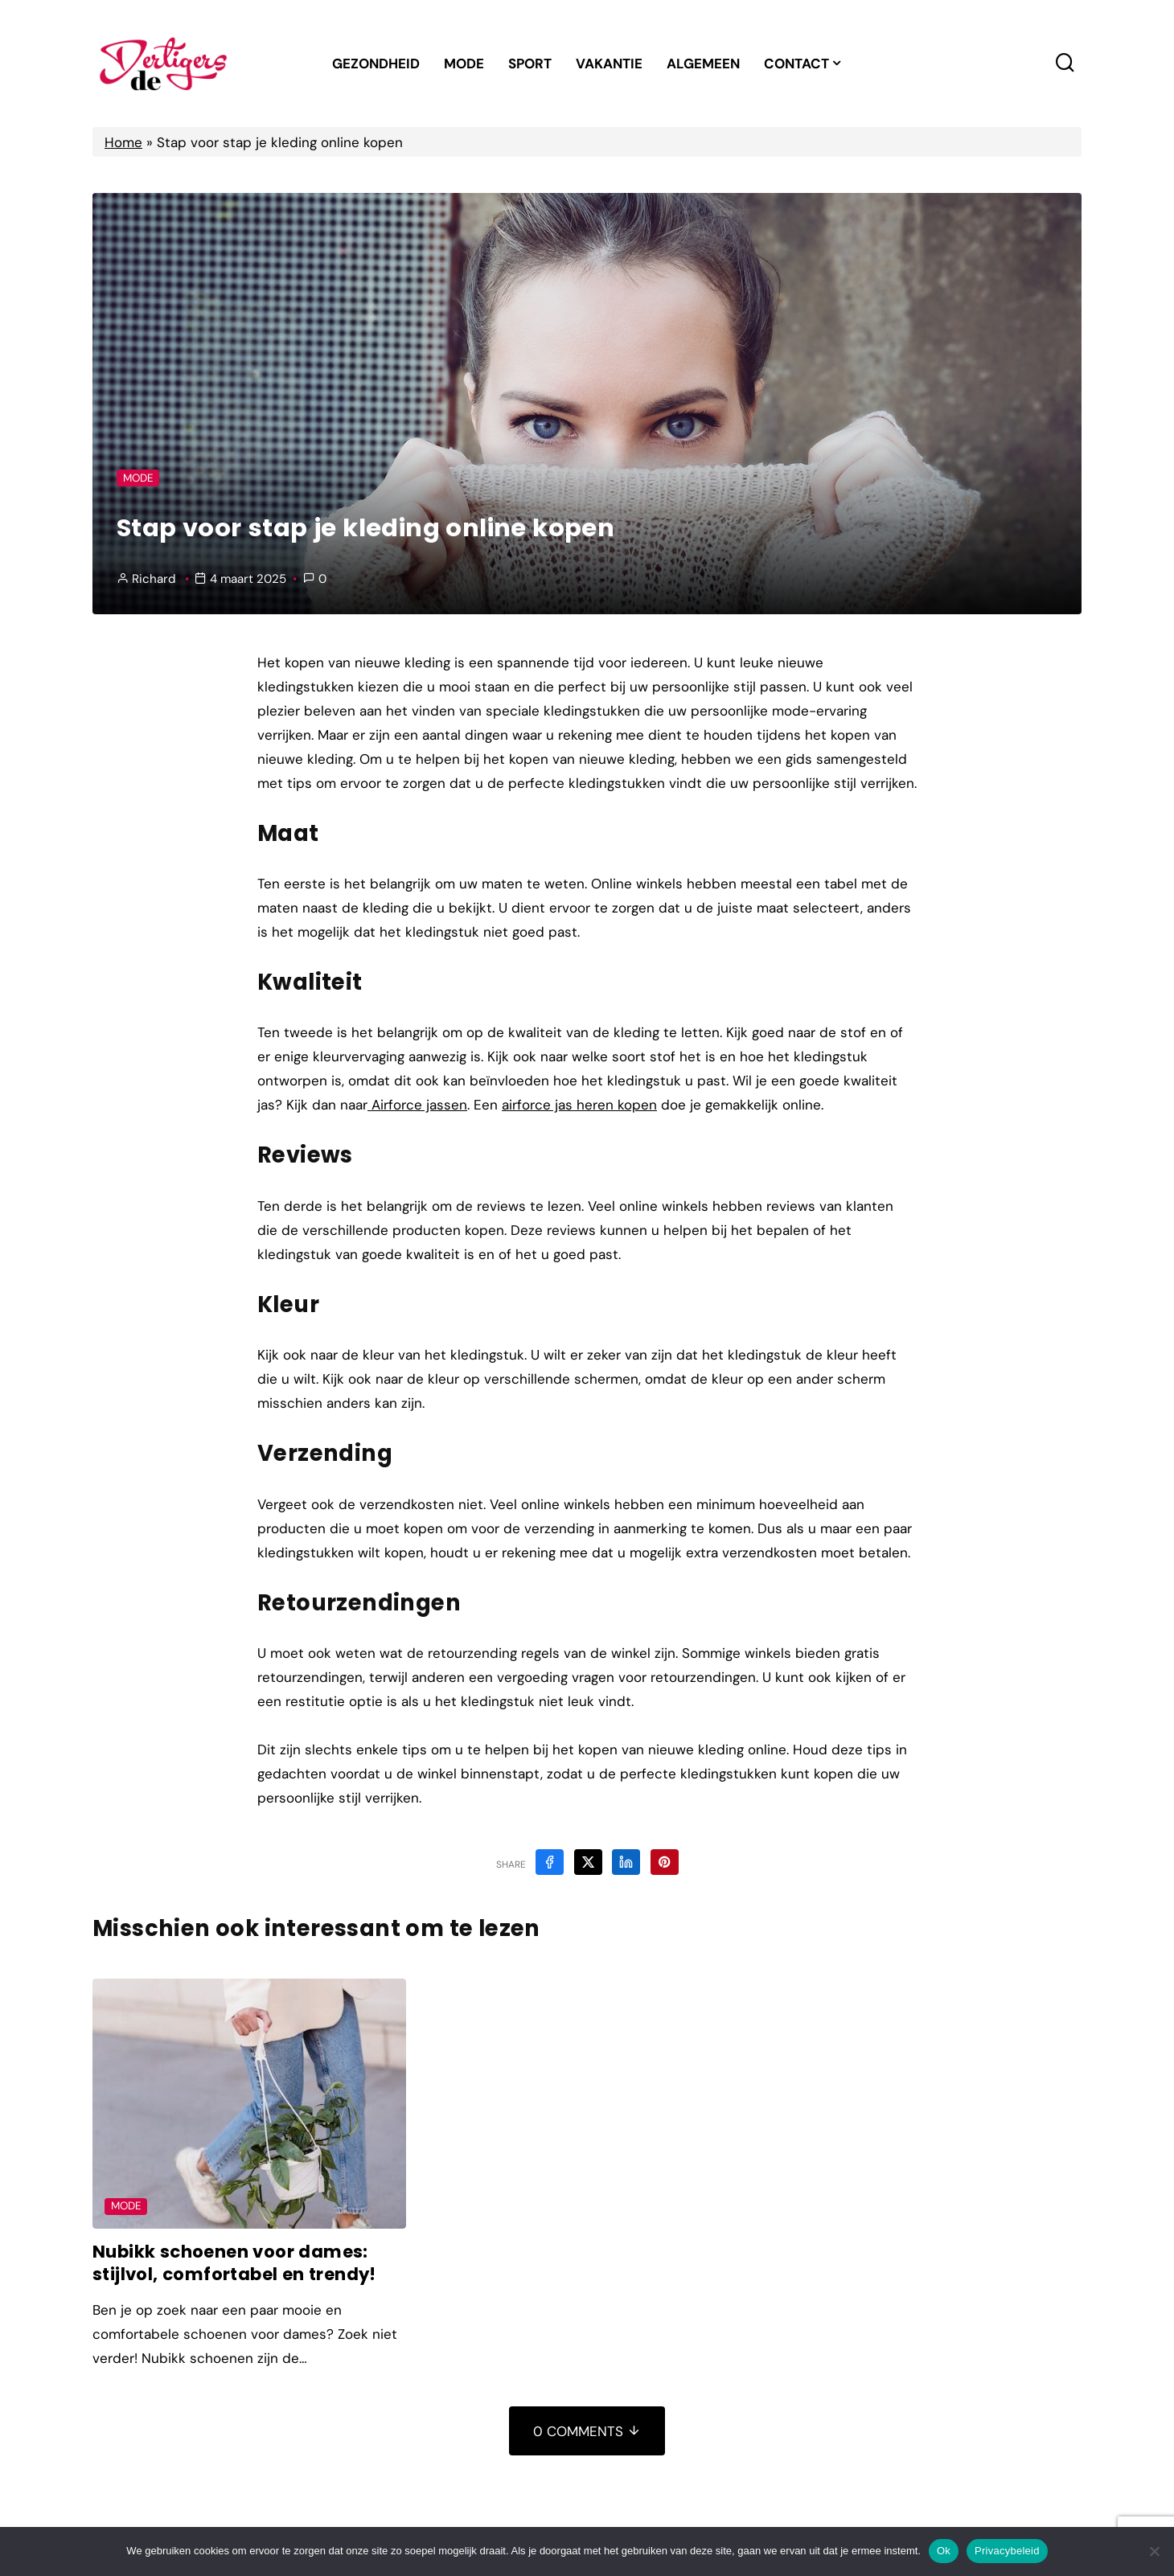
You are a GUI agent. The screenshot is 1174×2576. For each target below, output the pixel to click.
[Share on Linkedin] (626, 1862)
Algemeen (703, 63)
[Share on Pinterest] (665, 1862)
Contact (796, 63)
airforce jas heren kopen (579, 1105)
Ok (943, 2551)
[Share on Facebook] (550, 1862)
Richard (153, 579)
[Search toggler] (1065, 63)
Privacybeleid (1007, 2551)
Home (123, 142)
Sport (530, 63)
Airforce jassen (417, 1105)
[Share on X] (588, 1862)
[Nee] (1154, 2551)
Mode (464, 63)
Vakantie (609, 63)
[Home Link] (163, 63)
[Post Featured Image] (249, 2104)
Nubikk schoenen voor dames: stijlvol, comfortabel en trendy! (236, 2263)
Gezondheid (376, 63)
